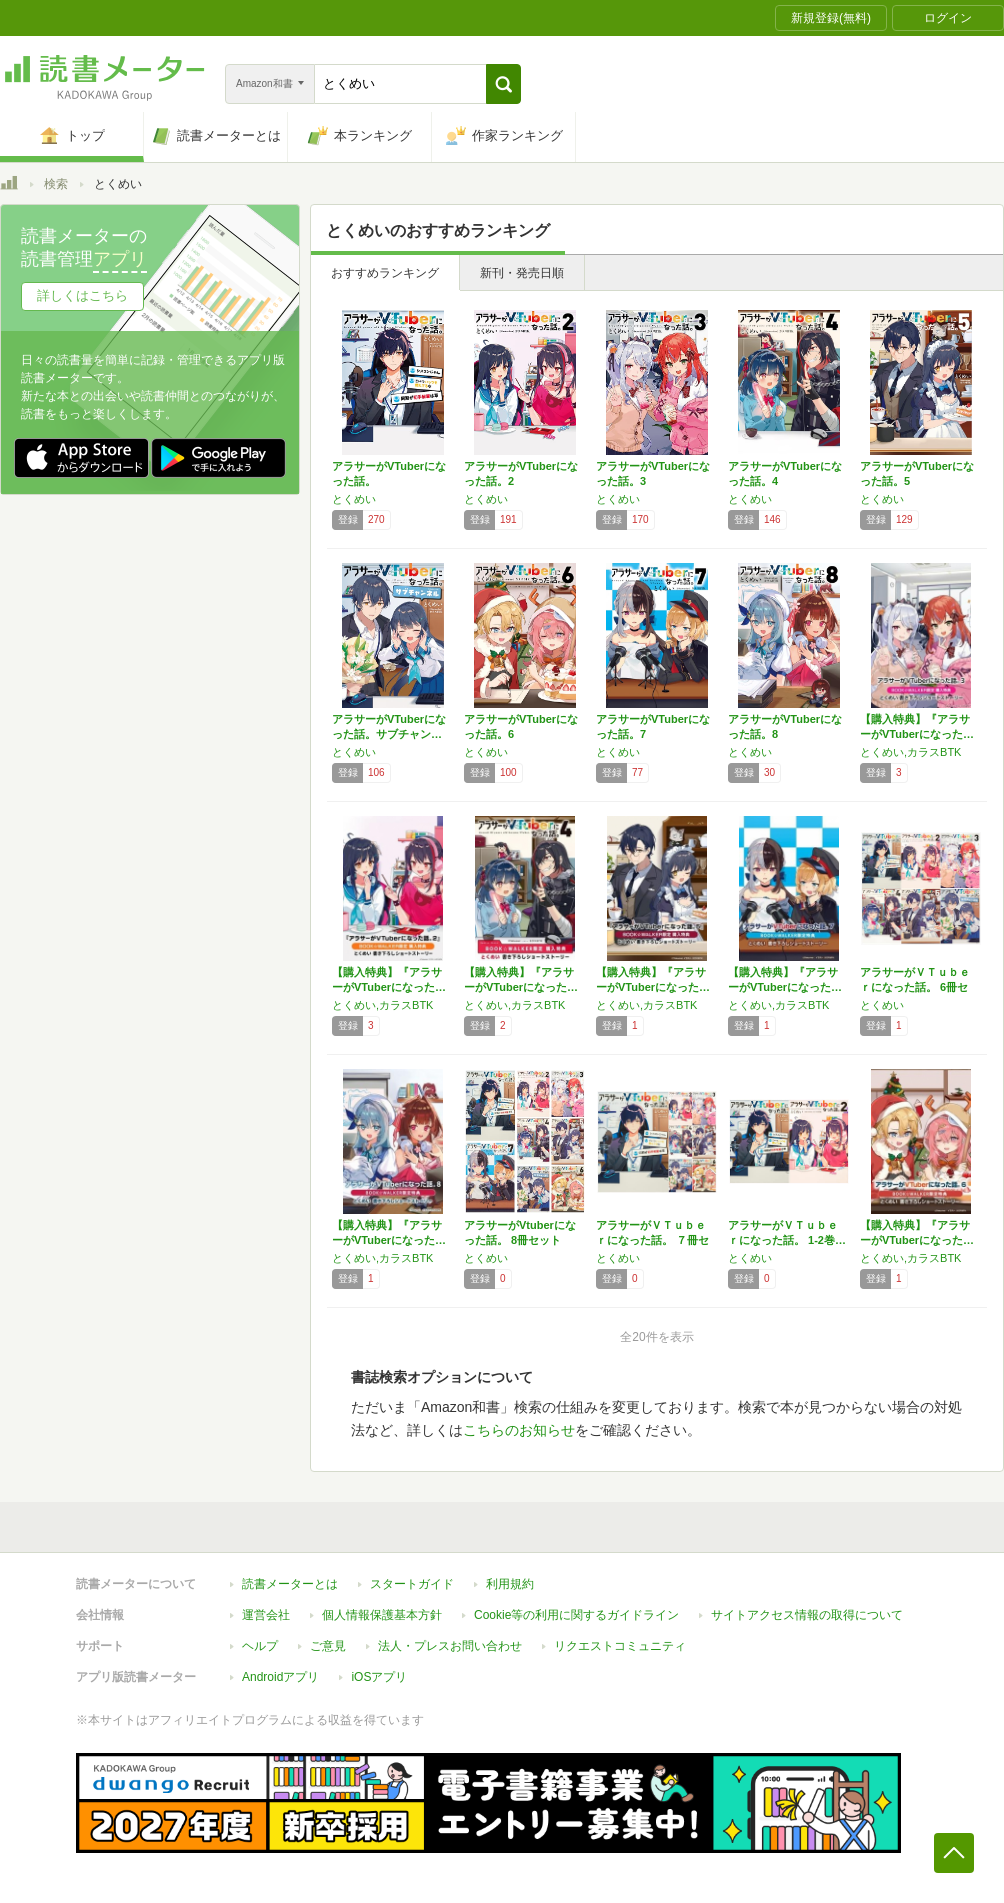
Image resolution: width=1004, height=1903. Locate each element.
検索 (56, 184)
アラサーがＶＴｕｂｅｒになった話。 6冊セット (915, 987)
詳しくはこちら (82, 295)
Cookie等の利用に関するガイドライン (576, 1615)
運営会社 (266, 1615)
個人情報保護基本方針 (382, 1615)
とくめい (354, 499)
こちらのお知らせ (519, 1430)
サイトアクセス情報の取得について (807, 1615)
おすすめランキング (385, 273)
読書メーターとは (290, 1584)
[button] (503, 84)
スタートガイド (412, 1584)
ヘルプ (260, 1646)
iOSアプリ (379, 1677)
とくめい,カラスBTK (910, 752)
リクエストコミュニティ (620, 1646)
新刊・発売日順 (522, 273)
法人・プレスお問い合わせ (450, 1646)
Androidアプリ (280, 1677)
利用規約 (510, 1584)
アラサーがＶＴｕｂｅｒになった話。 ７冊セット (652, 1240)
